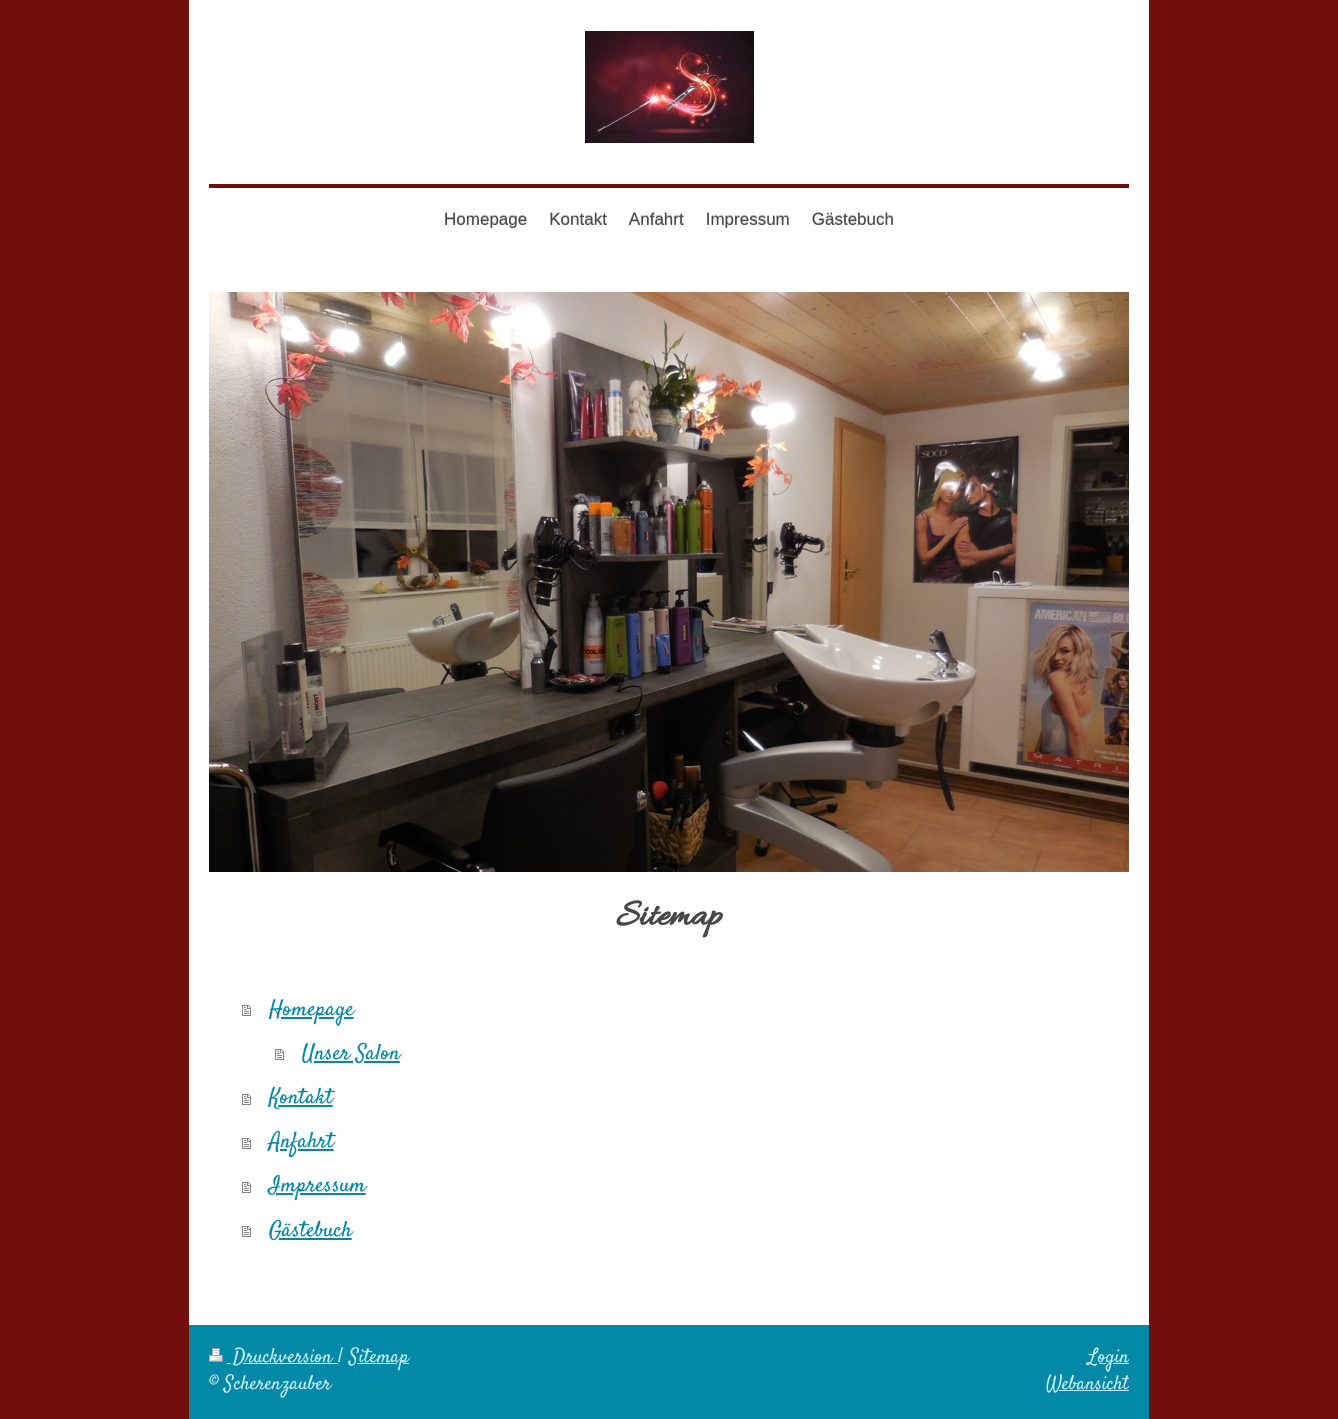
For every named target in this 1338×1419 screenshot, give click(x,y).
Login (1108, 1358)
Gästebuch (310, 1231)
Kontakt (301, 1098)
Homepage (311, 1010)
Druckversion (273, 1358)
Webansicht (1087, 1385)
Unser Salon (351, 1054)
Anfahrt (301, 1142)
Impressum (317, 1186)
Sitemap (379, 1358)
